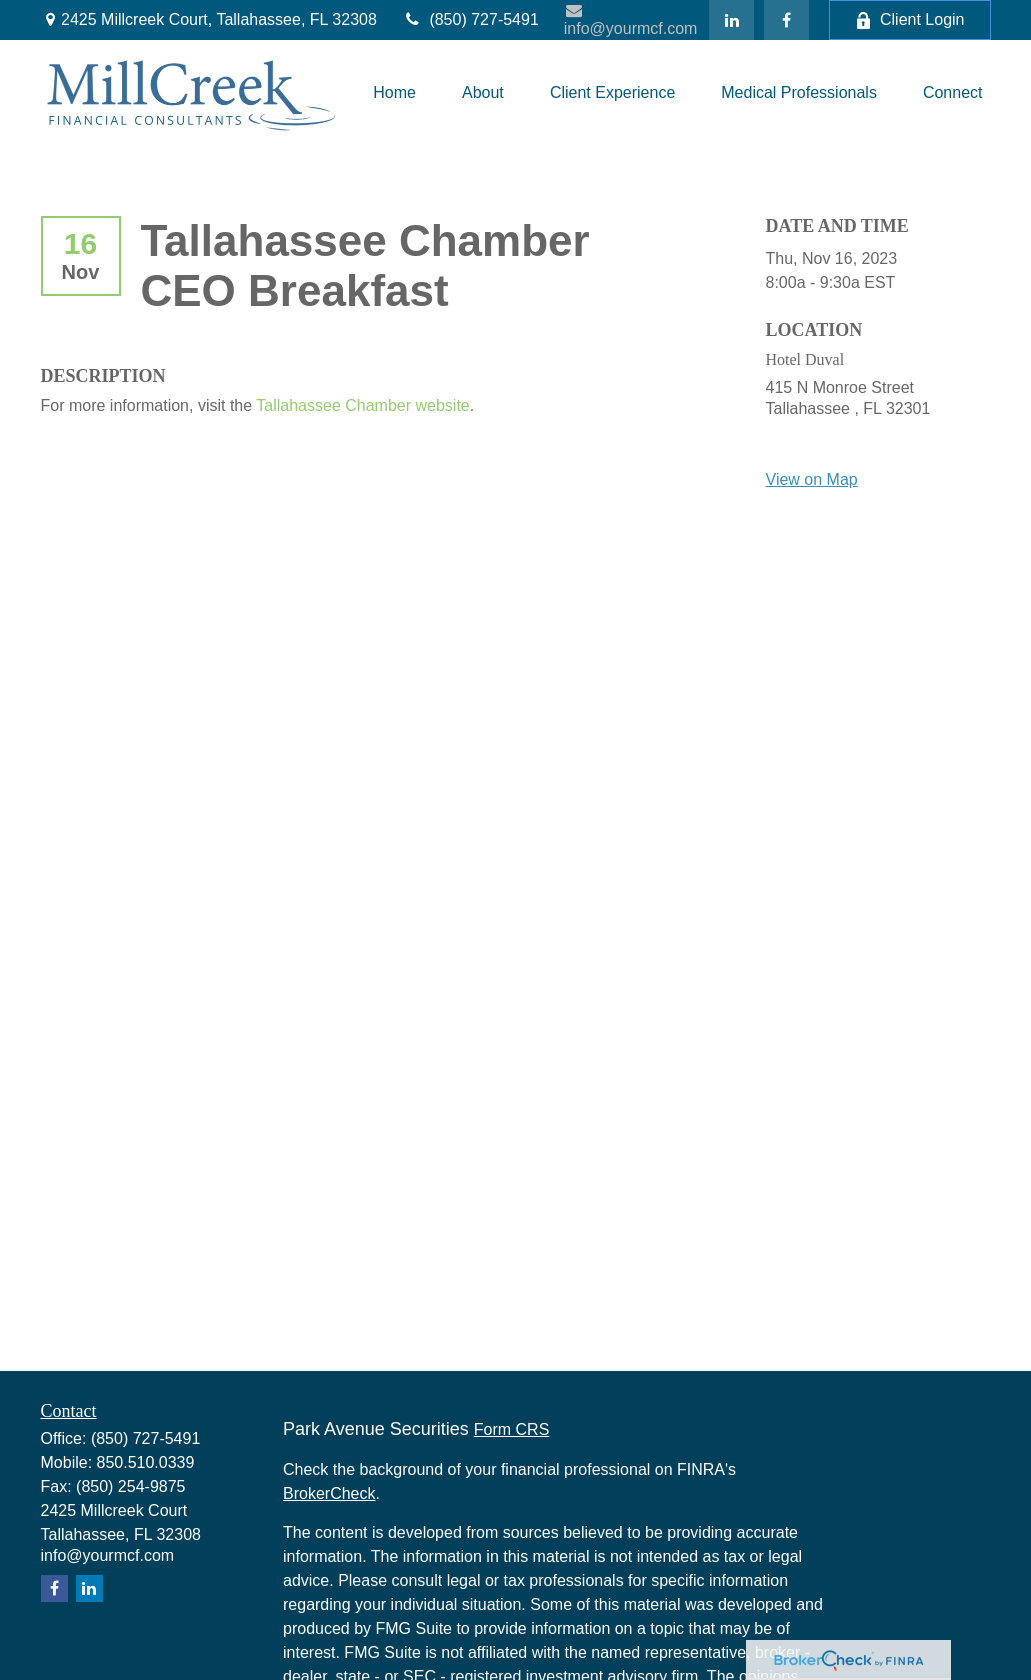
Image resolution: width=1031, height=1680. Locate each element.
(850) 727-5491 (470, 19)
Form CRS (512, 1429)
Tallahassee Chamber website (362, 405)
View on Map (812, 479)
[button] (394, 92)
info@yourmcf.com (631, 19)
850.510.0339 (146, 1462)
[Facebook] (786, 20)
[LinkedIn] (731, 20)
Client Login (910, 20)
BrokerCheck (329, 1493)
